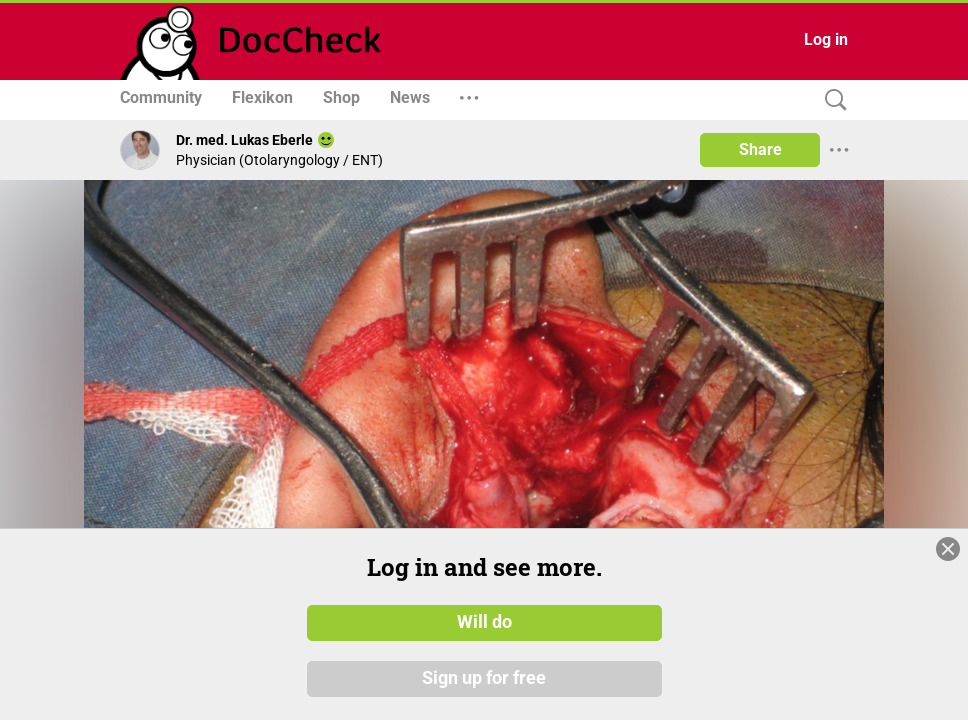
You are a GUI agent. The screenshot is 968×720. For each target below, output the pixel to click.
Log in (826, 39)
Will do (484, 623)
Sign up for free (484, 679)
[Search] (831, 100)
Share (760, 149)
